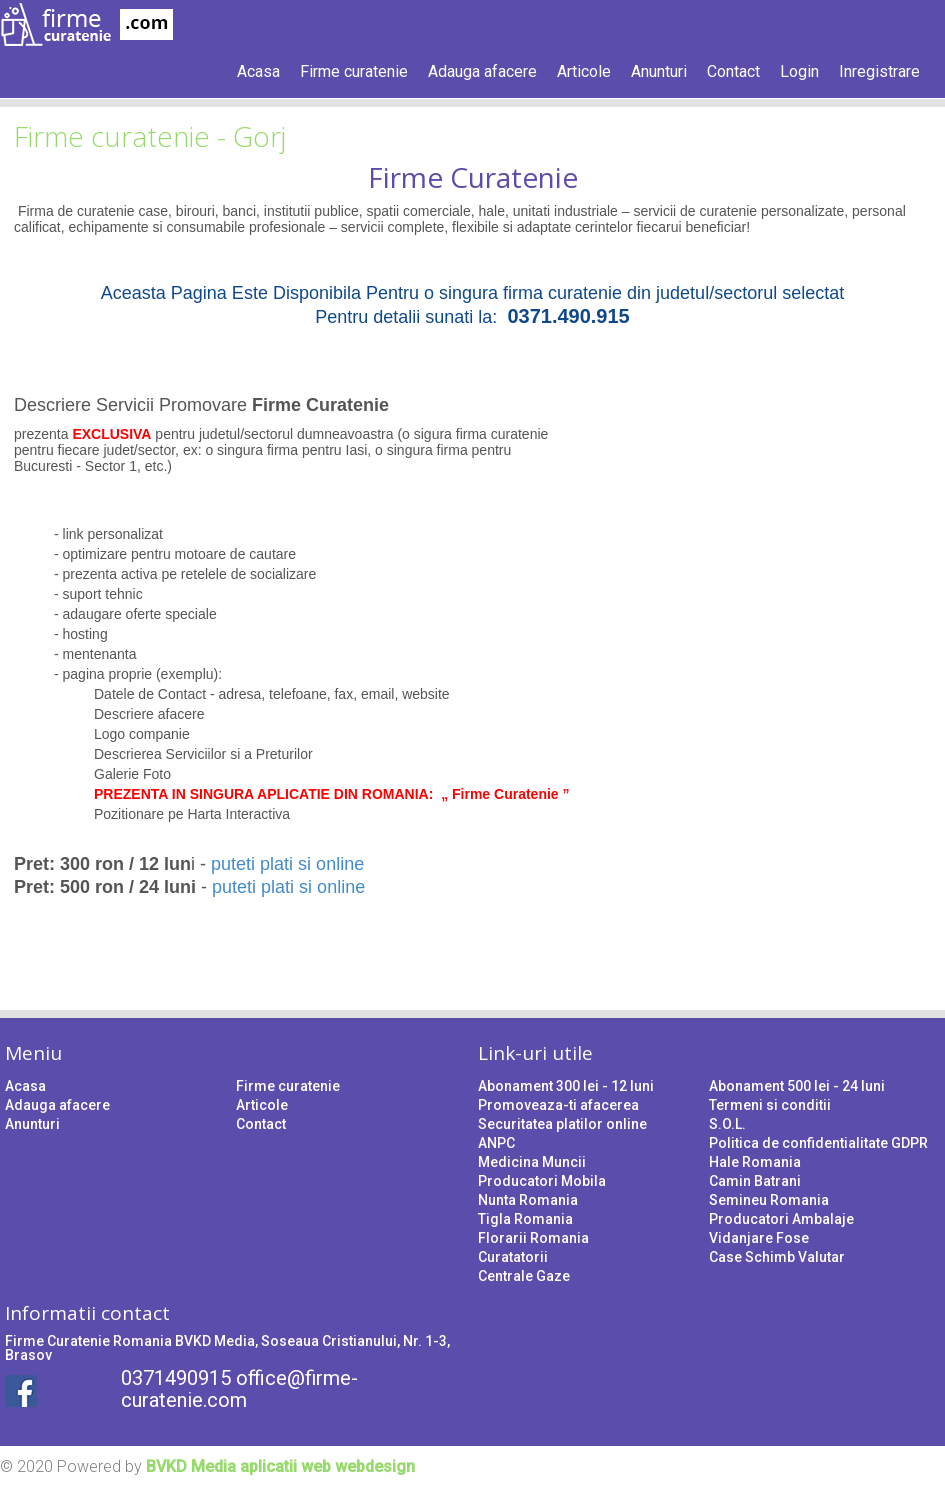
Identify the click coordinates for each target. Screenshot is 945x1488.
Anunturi (659, 71)
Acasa (258, 71)
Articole (584, 71)
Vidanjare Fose (759, 1238)
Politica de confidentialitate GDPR (818, 1143)
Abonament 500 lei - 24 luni (797, 1086)
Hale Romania (755, 1162)
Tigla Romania (525, 1219)
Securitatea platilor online (562, 1124)
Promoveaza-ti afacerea (558, 1105)
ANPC (496, 1143)
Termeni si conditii (770, 1105)
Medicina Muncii (532, 1162)
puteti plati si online (287, 864)
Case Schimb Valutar (777, 1257)
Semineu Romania (769, 1200)
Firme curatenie (354, 71)
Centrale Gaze (524, 1276)
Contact (733, 71)
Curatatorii (513, 1257)
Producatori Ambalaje (781, 1219)
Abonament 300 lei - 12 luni (566, 1086)
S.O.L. (727, 1124)
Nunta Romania (528, 1200)
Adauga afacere (482, 71)
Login (799, 71)
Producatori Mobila (542, 1181)
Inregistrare (879, 71)
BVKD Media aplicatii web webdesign (280, 1466)
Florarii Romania (533, 1238)
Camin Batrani (755, 1181)
